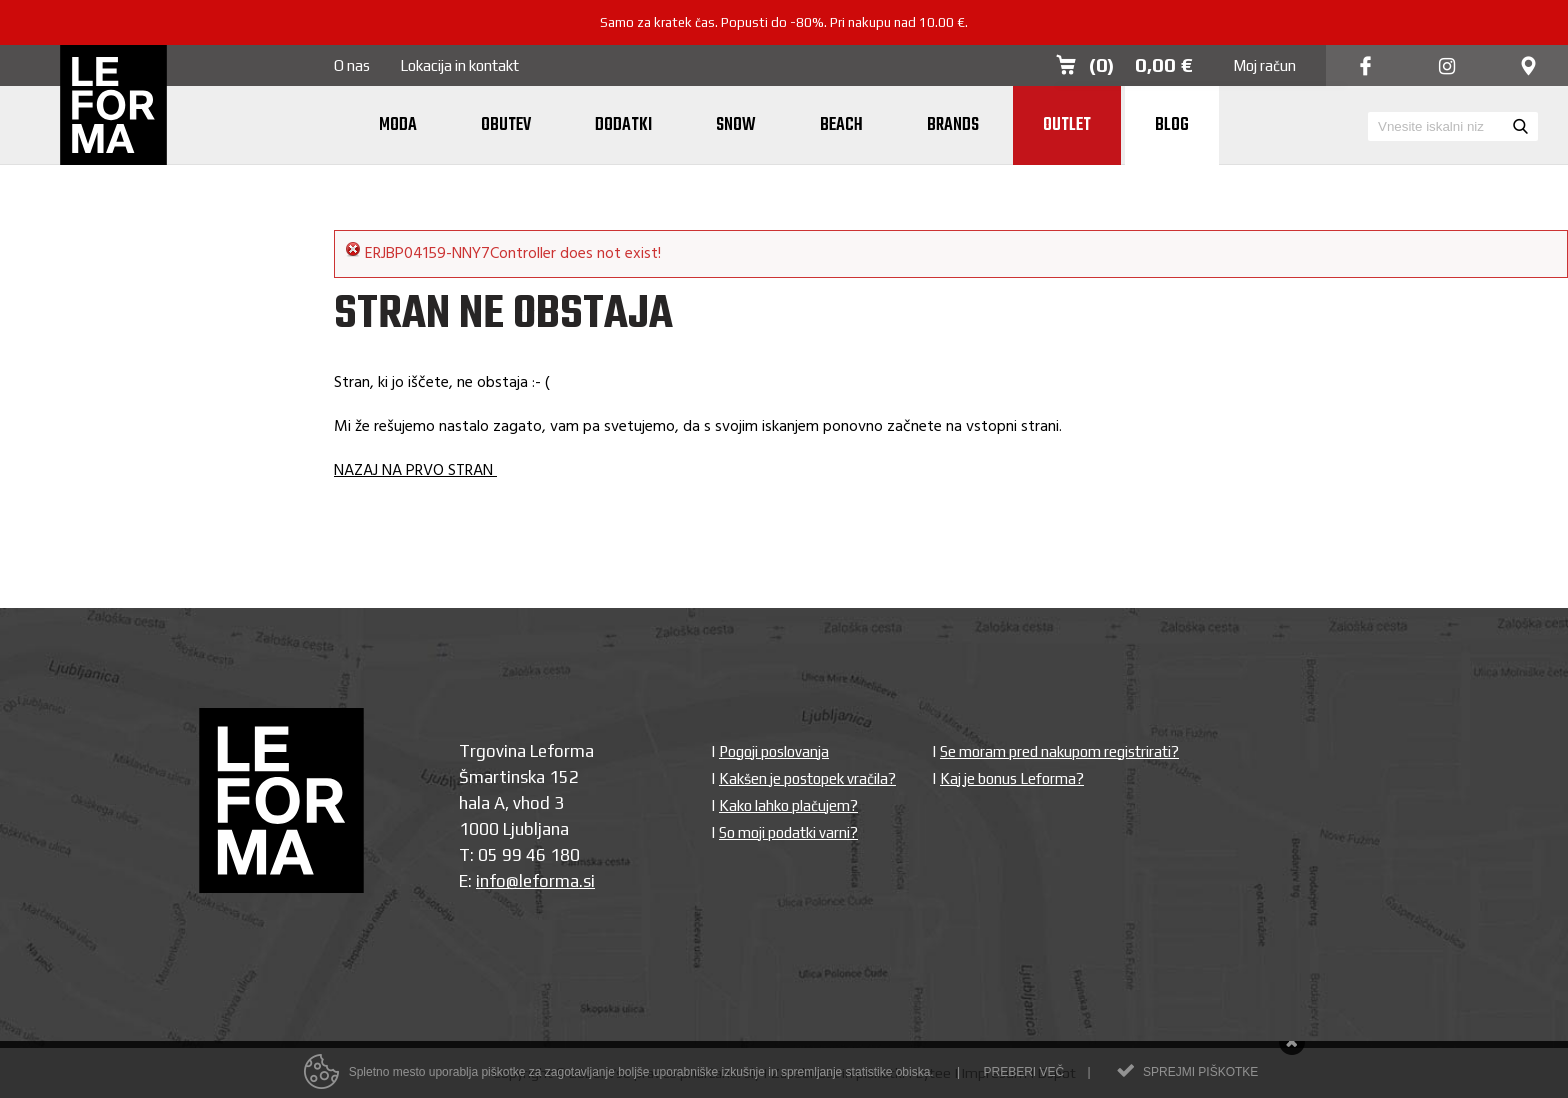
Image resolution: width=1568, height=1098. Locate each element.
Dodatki (623, 125)
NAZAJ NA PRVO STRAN (415, 471)
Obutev (506, 125)
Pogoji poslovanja (774, 751)
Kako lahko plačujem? (788, 805)
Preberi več (1023, 1076)
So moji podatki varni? (788, 832)
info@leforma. (529, 881)
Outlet (1067, 125)
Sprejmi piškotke (1200, 1076)
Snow (736, 125)
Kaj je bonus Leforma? (1012, 778)
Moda (398, 125)
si (589, 881)
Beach (841, 125)
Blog (1172, 125)
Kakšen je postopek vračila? (807, 778)
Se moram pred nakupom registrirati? (1059, 751)
